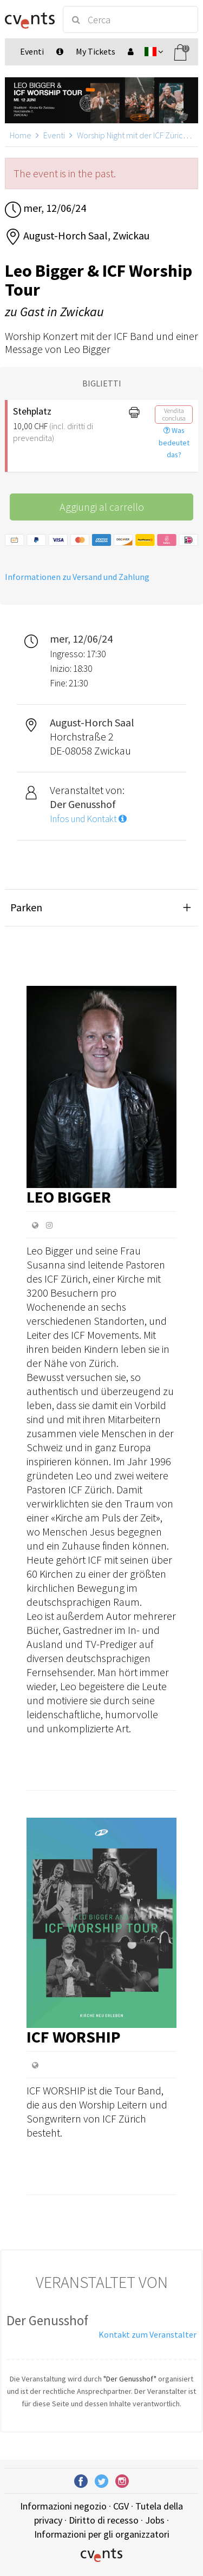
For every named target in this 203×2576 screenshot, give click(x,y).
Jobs (155, 2520)
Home (20, 135)
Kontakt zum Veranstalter (148, 2334)
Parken (26, 907)
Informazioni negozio (63, 2506)
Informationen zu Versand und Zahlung (77, 576)
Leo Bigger (69, 1196)
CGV (121, 2506)
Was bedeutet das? (174, 442)
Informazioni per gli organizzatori (101, 2534)
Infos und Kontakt (88, 819)
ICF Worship (74, 2036)
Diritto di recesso (104, 2520)
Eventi (54, 135)
